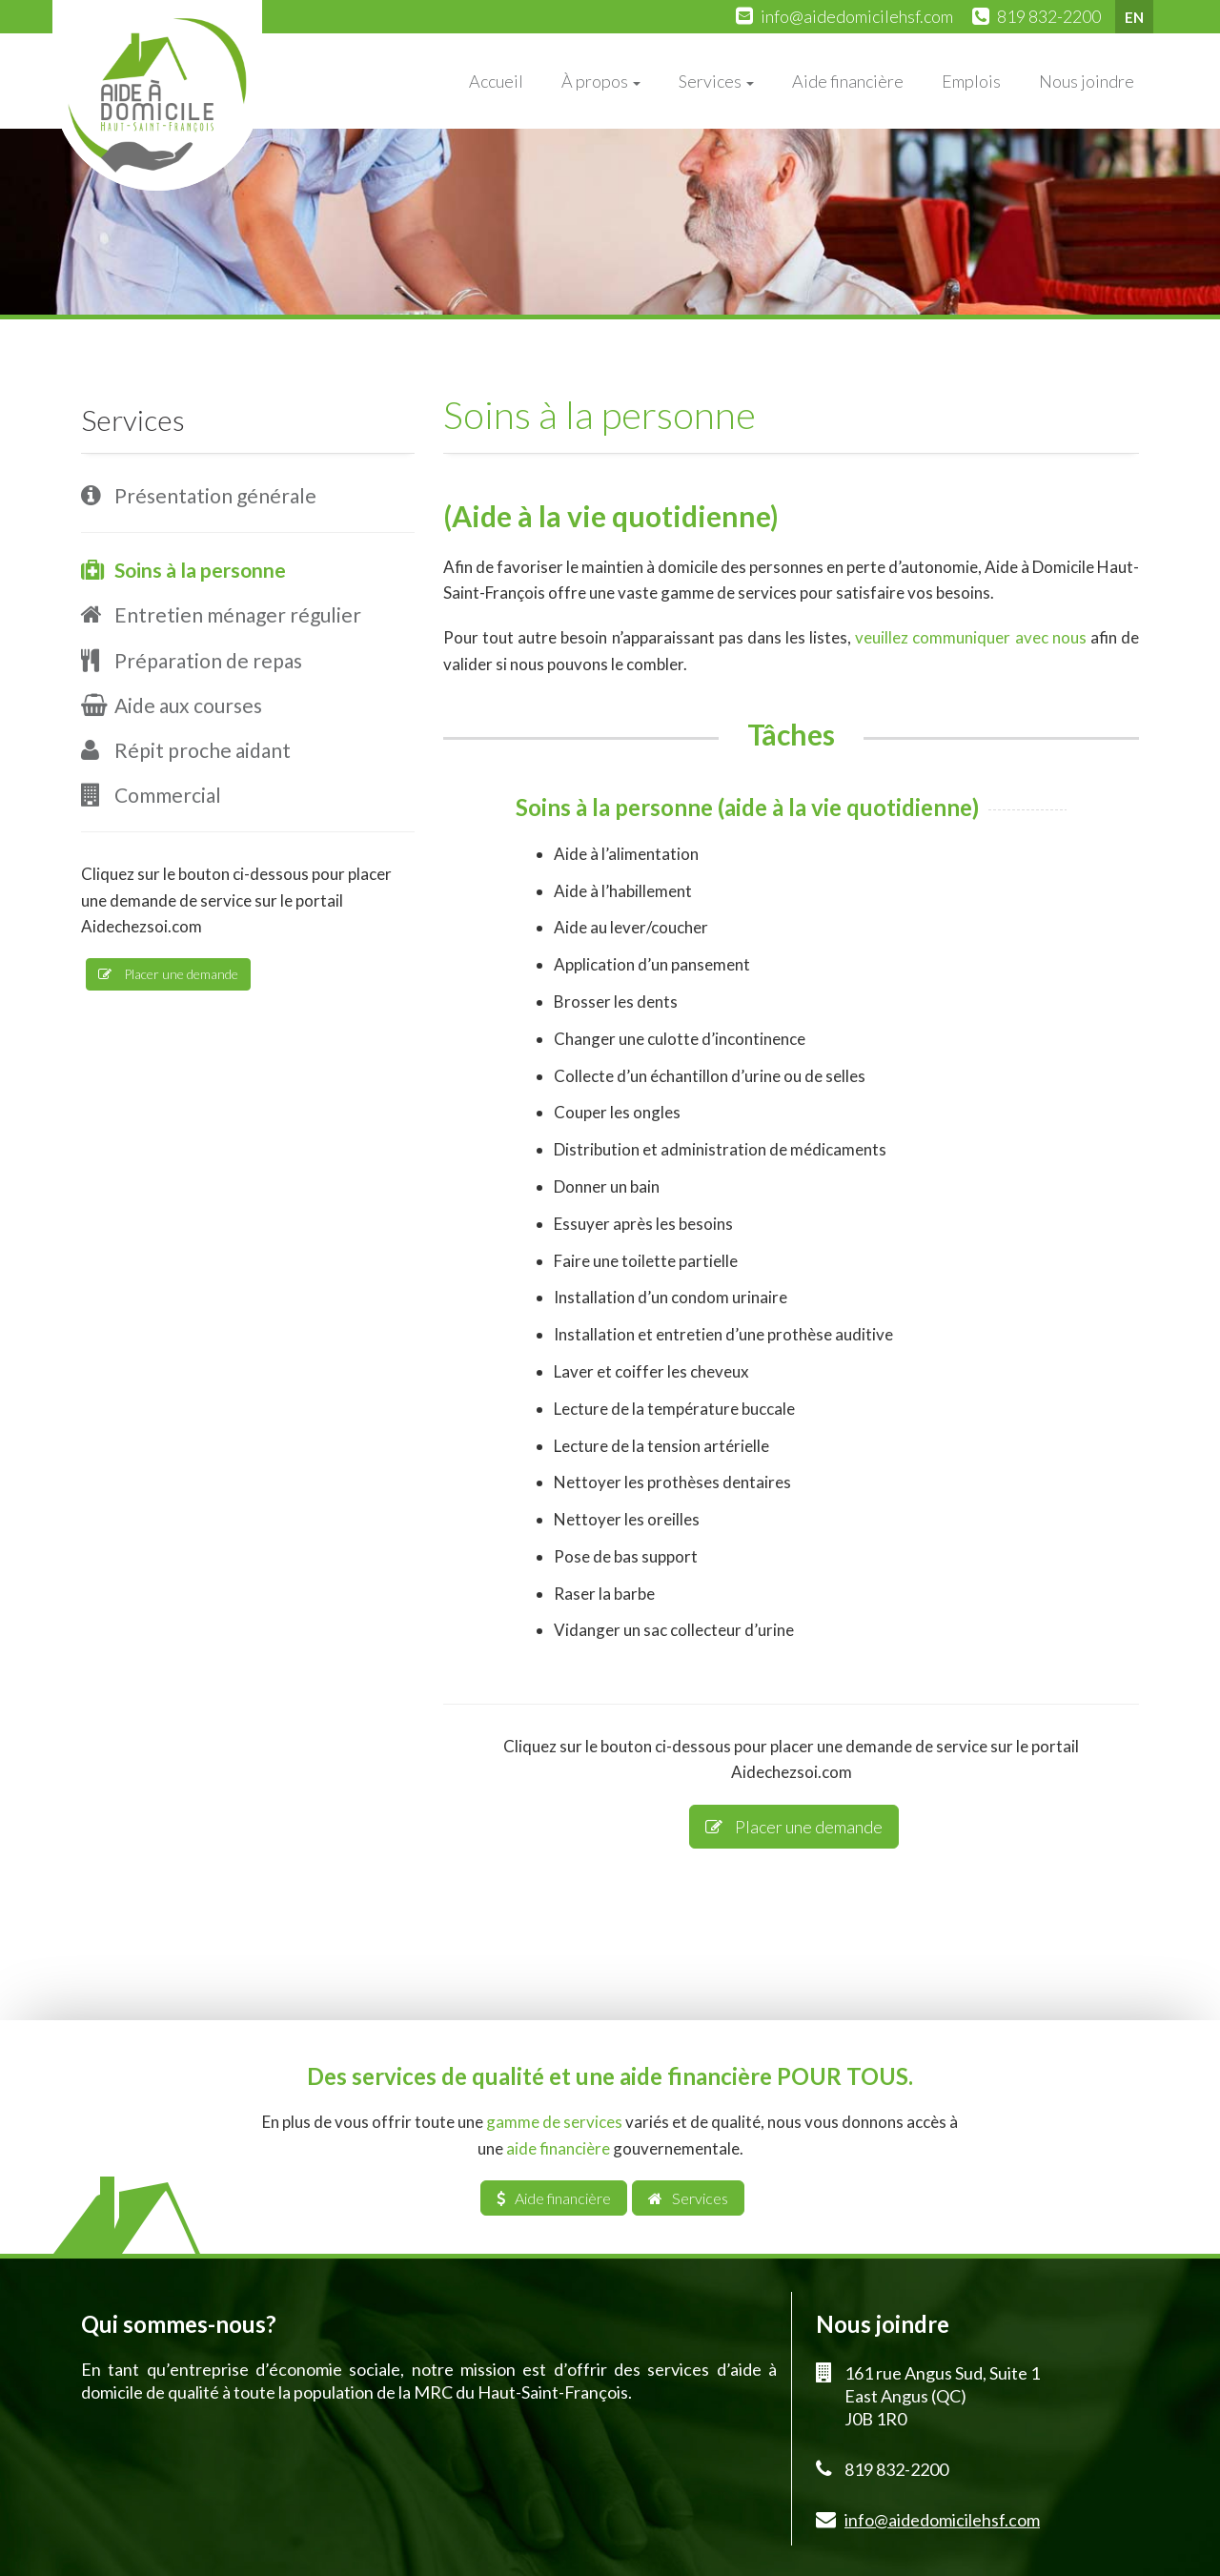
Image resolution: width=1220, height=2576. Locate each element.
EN (1134, 17)
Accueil (496, 81)
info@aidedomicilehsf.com (857, 16)
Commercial (167, 795)
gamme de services (554, 2122)
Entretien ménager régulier (237, 614)
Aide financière (848, 81)
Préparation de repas (208, 660)
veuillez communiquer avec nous (970, 637)
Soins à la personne (200, 570)
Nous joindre (1086, 81)
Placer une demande (794, 1826)
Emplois (971, 81)
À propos (600, 81)
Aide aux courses (188, 705)
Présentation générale (215, 495)
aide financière (558, 2148)
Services (716, 81)
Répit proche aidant (202, 750)
